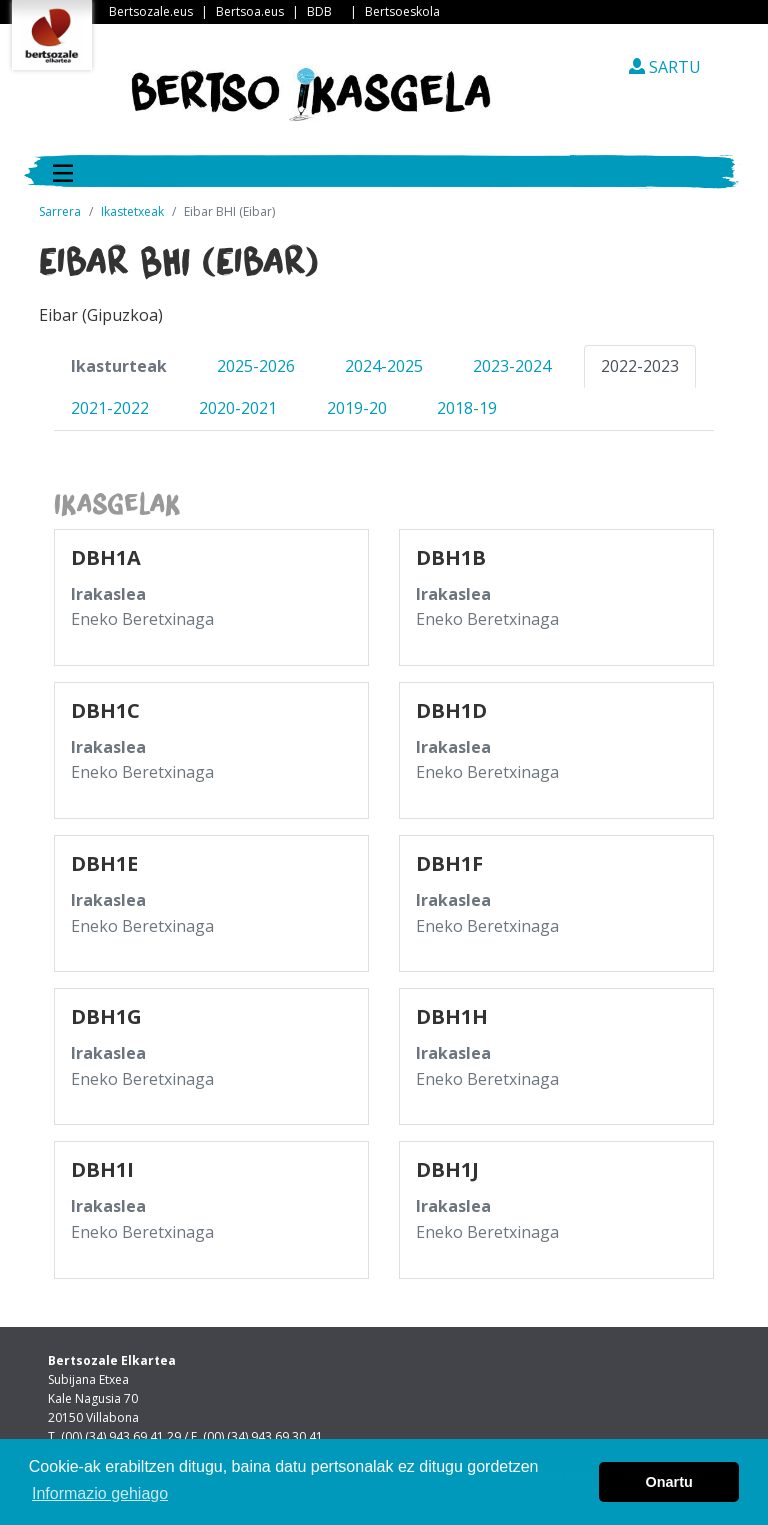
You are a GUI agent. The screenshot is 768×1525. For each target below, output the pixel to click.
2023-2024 (512, 366)
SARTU (665, 67)
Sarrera (60, 211)
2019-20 (357, 408)
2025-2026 (256, 366)
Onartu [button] (669, 1482)
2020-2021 (238, 408)
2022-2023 (640, 366)
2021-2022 (110, 408)
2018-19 (467, 408)
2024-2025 (384, 366)
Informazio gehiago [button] (100, 1493)
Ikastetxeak (132, 211)
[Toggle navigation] (63, 171)
